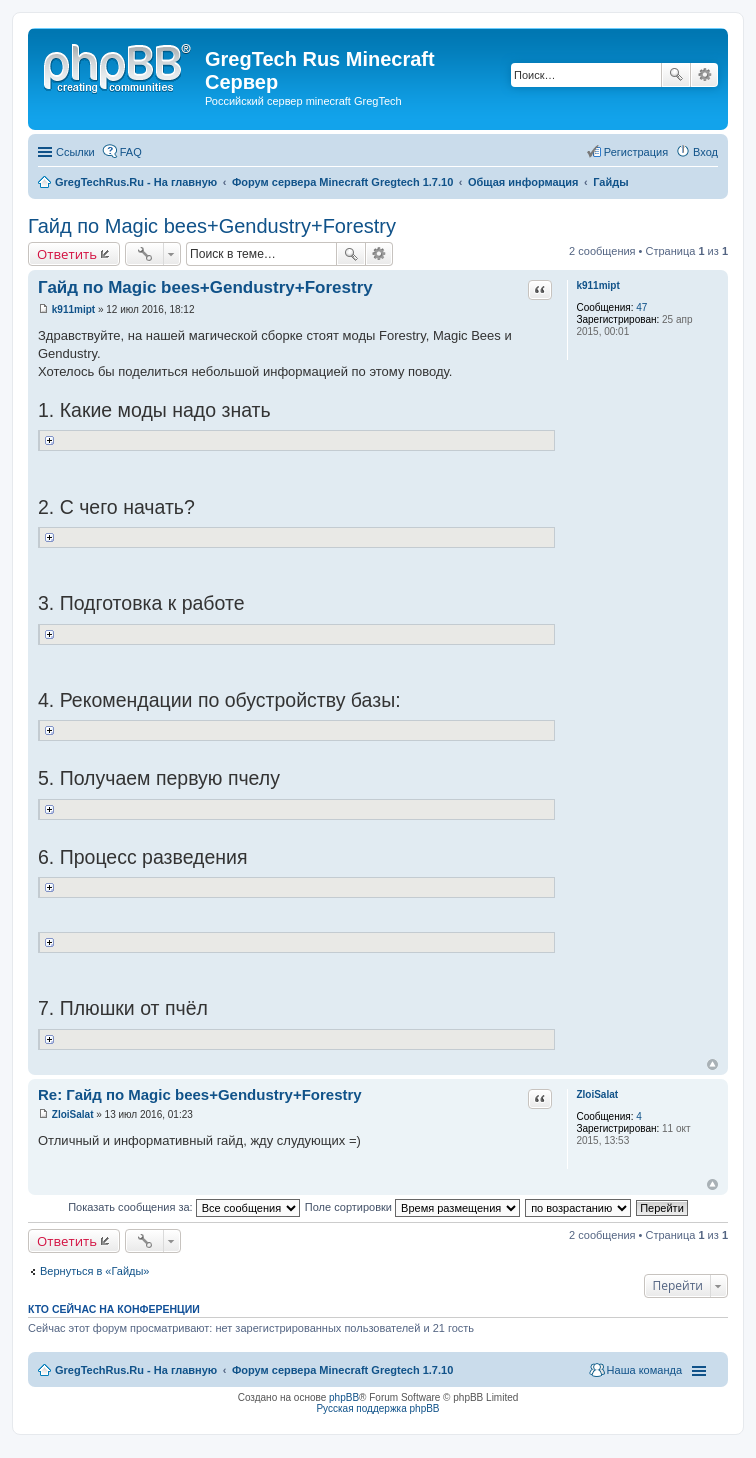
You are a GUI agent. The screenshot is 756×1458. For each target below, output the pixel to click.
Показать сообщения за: (184, 1207)
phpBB (344, 1397)
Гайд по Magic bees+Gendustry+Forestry (212, 226)
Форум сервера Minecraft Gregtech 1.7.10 (342, 1370)
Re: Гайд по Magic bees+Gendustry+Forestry (200, 1094)
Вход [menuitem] (705, 152)
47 (641, 307)
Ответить (67, 254)
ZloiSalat (597, 1094)
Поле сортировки (412, 1207)
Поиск (676, 75)
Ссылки (75, 152)
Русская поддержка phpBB (377, 1408)
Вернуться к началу (712, 1064)
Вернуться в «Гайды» (95, 1271)
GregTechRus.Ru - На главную (136, 1370)
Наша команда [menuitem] (644, 1370)
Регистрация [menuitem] (636, 152)
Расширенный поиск (704, 75)
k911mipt (597, 285)
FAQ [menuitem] (131, 152)
